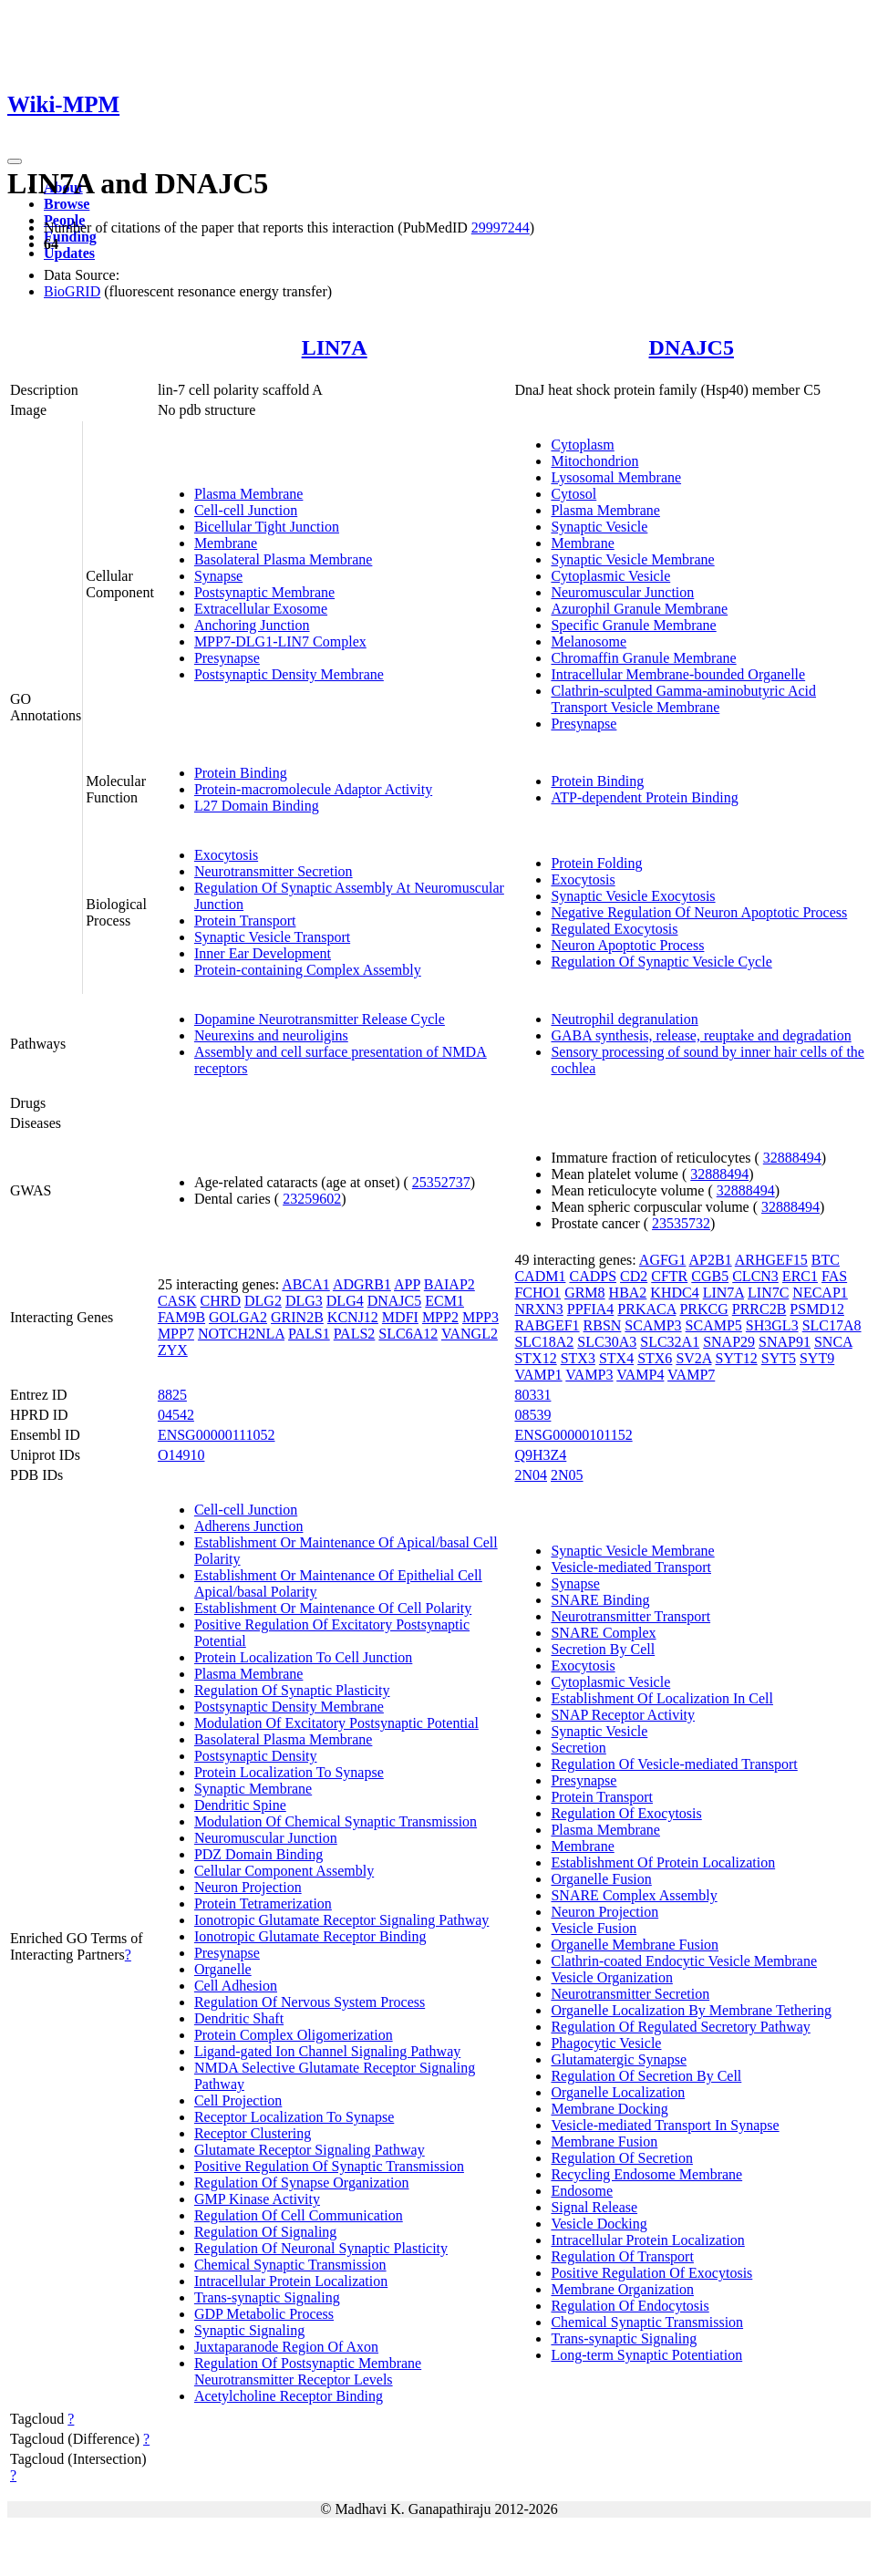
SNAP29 (729, 1342)
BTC (825, 1259)
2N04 (530, 1475)
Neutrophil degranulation (624, 1019)
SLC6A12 (408, 1333)
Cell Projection (238, 2100)
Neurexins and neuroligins (271, 1035)
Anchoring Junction (252, 625)
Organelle (223, 1969)
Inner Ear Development (262, 953)
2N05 (567, 1475)
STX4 (616, 1358)
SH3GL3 (772, 1325)
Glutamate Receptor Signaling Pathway (309, 2149)
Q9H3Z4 (540, 1455)
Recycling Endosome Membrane (646, 2174)
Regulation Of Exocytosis (626, 1813)
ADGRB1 (362, 1284)
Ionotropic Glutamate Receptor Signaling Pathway (341, 1920)
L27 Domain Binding (256, 805)
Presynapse (227, 658)
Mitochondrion (594, 461)
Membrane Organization (622, 2289)
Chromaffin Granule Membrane (643, 658)
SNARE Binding (600, 1600)
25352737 (441, 1182)
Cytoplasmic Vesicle (610, 576)
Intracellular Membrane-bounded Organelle (678, 674)
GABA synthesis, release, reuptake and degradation (701, 1035)
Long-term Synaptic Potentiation (646, 2355)
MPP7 (176, 1333)
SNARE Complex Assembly (634, 1895)
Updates (69, 253)
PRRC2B (759, 1309)
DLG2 (263, 1301)
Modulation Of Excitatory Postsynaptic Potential (336, 1723)
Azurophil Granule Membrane (639, 608)
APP (407, 1284)
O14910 (181, 1455)
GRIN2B (297, 1317)
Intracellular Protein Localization (290, 2281)
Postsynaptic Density (255, 1756)
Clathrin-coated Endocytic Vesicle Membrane (684, 1961)
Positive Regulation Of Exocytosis (651, 2273)
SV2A (693, 1358)
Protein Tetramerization (263, 1903)
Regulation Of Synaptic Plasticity (292, 1690)
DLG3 (304, 1301)
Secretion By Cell (603, 1649)
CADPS (592, 1276)
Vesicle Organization (611, 1977)
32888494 (792, 1157)
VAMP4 (640, 1374)
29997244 (500, 227)
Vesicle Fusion (593, 1928)
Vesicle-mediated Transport (631, 1567)
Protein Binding (240, 773)
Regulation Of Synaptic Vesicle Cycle (661, 961)
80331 (532, 1394)
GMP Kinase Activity (257, 2199)
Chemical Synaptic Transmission (290, 2264)
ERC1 (800, 1276)
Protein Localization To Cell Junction (303, 1657)
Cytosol (573, 494)
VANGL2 (469, 1333)
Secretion (578, 1747)
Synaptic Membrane (253, 1788)
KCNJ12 (352, 1317)
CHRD (221, 1301)
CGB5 (709, 1276)
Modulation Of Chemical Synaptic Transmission (335, 1821)
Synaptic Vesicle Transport (272, 937)
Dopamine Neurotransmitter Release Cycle (319, 1019)
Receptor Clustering (252, 2133)
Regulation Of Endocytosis (629, 2305)
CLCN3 (755, 1276)
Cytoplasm (582, 444)
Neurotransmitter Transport (630, 1616)
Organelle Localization (618, 2092)
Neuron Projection (248, 1887)
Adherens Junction (249, 1526)
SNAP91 (785, 1342)
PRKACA (646, 1309)
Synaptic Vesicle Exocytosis (633, 896)
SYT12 (737, 1358)
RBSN (603, 1325)
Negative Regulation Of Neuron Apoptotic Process (699, 912)
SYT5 (778, 1358)
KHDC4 (674, 1292)
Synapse (218, 576)
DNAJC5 (691, 347)
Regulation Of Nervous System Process (309, 2002)
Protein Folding (596, 863)
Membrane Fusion (604, 2141)
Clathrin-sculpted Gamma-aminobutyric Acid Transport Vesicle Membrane (683, 699)
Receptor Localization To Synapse (294, 2117)
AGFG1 (663, 1259)
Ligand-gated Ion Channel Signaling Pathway (327, 2051)
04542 (176, 1414)
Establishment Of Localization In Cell (662, 1698)
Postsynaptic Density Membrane (289, 674)
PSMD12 (817, 1309)
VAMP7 (691, 1374)
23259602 (312, 1198)
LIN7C (768, 1292)
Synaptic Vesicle (599, 526)
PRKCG (703, 1309)
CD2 (633, 1276)
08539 (532, 1414)
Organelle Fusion (601, 1879)
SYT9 (817, 1358)
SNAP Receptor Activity (623, 1715)
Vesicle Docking (598, 2223)
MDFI (400, 1317)
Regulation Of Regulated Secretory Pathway (680, 2026)
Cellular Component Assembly (284, 1870)
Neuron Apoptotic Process (627, 945)
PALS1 (309, 1333)
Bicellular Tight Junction (266, 526)
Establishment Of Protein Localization (663, 1862)
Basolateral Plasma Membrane (283, 559)
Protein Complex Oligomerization (293, 2035)
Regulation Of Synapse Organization (301, 2182)
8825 (172, 1394)
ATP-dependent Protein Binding (644, 797)
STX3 (578, 1358)
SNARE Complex (603, 1632)
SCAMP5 (714, 1325)
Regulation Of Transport (622, 2256)
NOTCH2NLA (241, 1333)
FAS (834, 1276)
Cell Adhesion (235, 1985)
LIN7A (334, 347)
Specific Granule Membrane (633, 625)
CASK (177, 1301)
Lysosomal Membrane (616, 477)
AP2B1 (710, 1259)
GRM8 (584, 1292)
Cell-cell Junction (245, 510)
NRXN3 (538, 1309)
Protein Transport (245, 920)
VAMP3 (589, 1374)
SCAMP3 (653, 1325)
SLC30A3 (606, 1342)
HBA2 (628, 1292)
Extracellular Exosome (260, 608)
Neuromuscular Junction (622, 592)
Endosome (582, 2190)
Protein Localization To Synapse (289, 1772)
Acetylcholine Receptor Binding (288, 2396)
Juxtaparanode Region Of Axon (286, 2346)
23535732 (681, 1223)
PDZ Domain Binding (258, 1854)
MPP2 (440, 1317)
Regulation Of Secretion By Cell (646, 2076)
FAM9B (181, 1317)
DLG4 (345, 1301)
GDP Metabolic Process (264, 2314)
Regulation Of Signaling (265, 2232)
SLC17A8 (832, 1325)
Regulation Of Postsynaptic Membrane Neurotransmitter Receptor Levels (307, 2371)
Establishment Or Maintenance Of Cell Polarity (332, 1608)
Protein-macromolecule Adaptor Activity (313, 789)
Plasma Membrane (249, 494)
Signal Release (594, 2207)
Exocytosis (226, 855)
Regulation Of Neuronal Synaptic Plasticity (321, 2248)
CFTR (669, 1276)
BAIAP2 (449, 1284)
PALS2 (355, 1333)
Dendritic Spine (240, 1805)
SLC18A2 (543, 1342)
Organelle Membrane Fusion (634, 1944)
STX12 (535, 1358)
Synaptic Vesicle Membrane (632, 559)
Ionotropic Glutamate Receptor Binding (310, 1936)
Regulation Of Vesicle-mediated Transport (674, 1764)
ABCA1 (305, 1284)
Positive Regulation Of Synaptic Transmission (329, 2166)
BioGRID (72, 291)
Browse (66, 204)
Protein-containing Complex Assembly (307, 970)
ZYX (173, 1350)
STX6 (654, 1358)
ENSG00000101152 (573, 1435)
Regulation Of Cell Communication (298, 2215)
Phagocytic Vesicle (606, 2043)
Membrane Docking (609, 2108)
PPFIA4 (591, 1309)
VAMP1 (538, 1374)
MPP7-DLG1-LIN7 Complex (280, 641)
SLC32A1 (669, 1342)
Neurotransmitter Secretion (273, 871)
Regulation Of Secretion (622, 2158)
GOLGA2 (238, 1317)
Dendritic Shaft (239, 2018)
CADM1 (539, 1276)
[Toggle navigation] (14, 161)
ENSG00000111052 (216, 1435)
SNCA (833, 1342)
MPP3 (480, 1317)
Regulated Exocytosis (614, 928)
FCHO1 (537, 1292)
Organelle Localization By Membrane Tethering (691, 2010)
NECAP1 (819, 1292)
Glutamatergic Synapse (619, 2059)
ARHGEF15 (771, 1259)
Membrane (225, 543)
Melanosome (588, 641)
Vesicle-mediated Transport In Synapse (665, 2125)
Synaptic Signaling (249, 2330)
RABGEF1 (546, 1325)
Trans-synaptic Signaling (267, 2297)
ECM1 (444, 1301)
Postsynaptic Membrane (264, 592)
